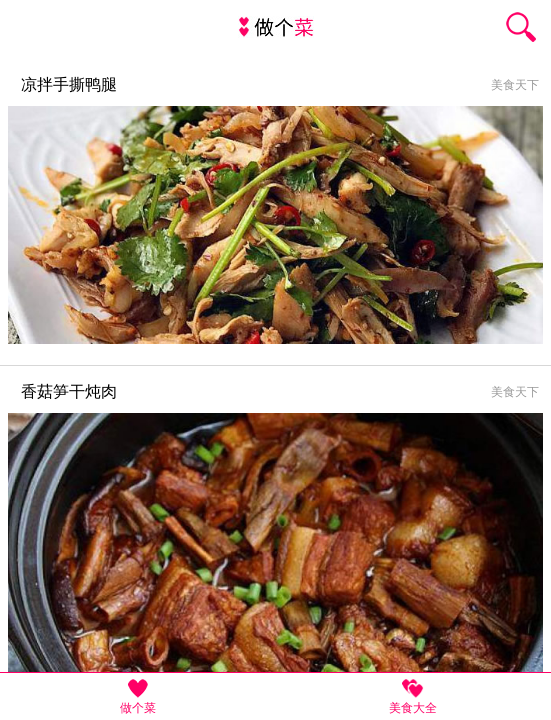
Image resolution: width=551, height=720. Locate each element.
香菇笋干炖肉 (69, 391)
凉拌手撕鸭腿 (69, 84)
